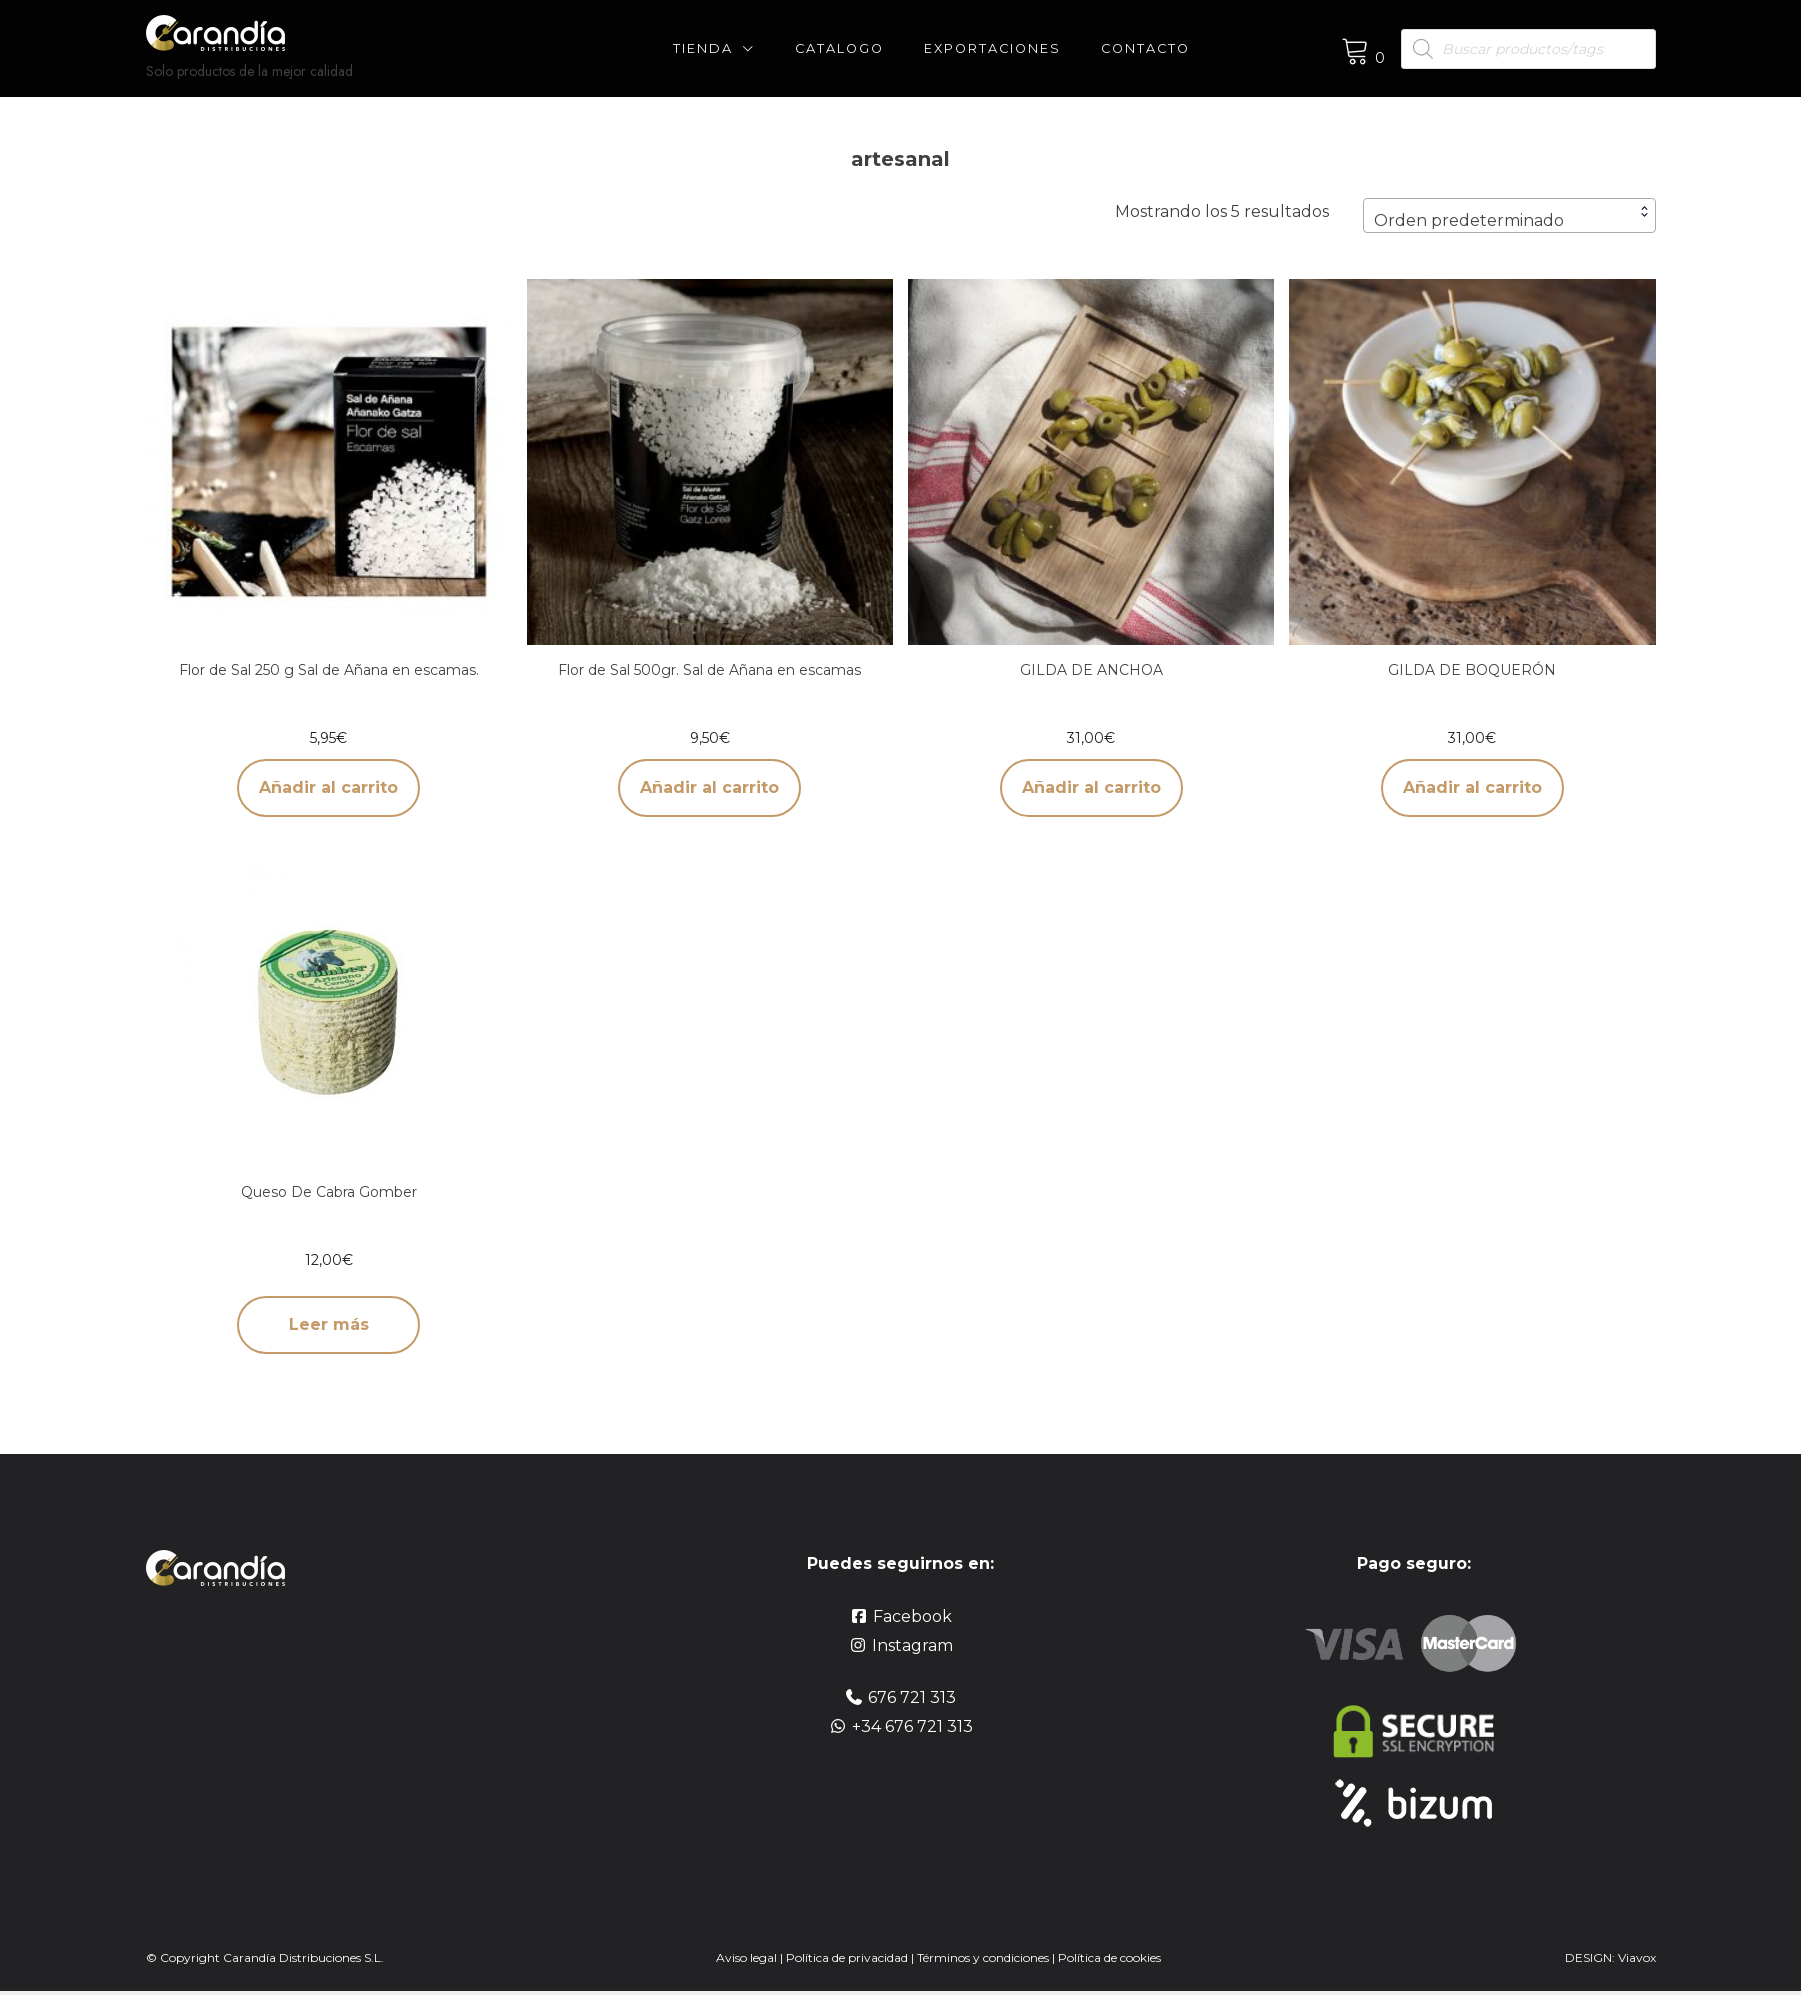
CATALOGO (839, 48)
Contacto (1145, 48)
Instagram (912, 1645)
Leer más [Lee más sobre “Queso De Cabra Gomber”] (329, 1324)
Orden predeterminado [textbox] (1469, 220)
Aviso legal (746, 1957)
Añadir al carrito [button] (328, 787)
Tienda (703, 48)
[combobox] (1509, 215)
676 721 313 (912, 1697)
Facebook (912, 1616)
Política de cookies (1109, 1957)
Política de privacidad (847, 1957)
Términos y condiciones (984, 1957)
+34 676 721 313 (912, 1726)
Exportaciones (992, 48)
